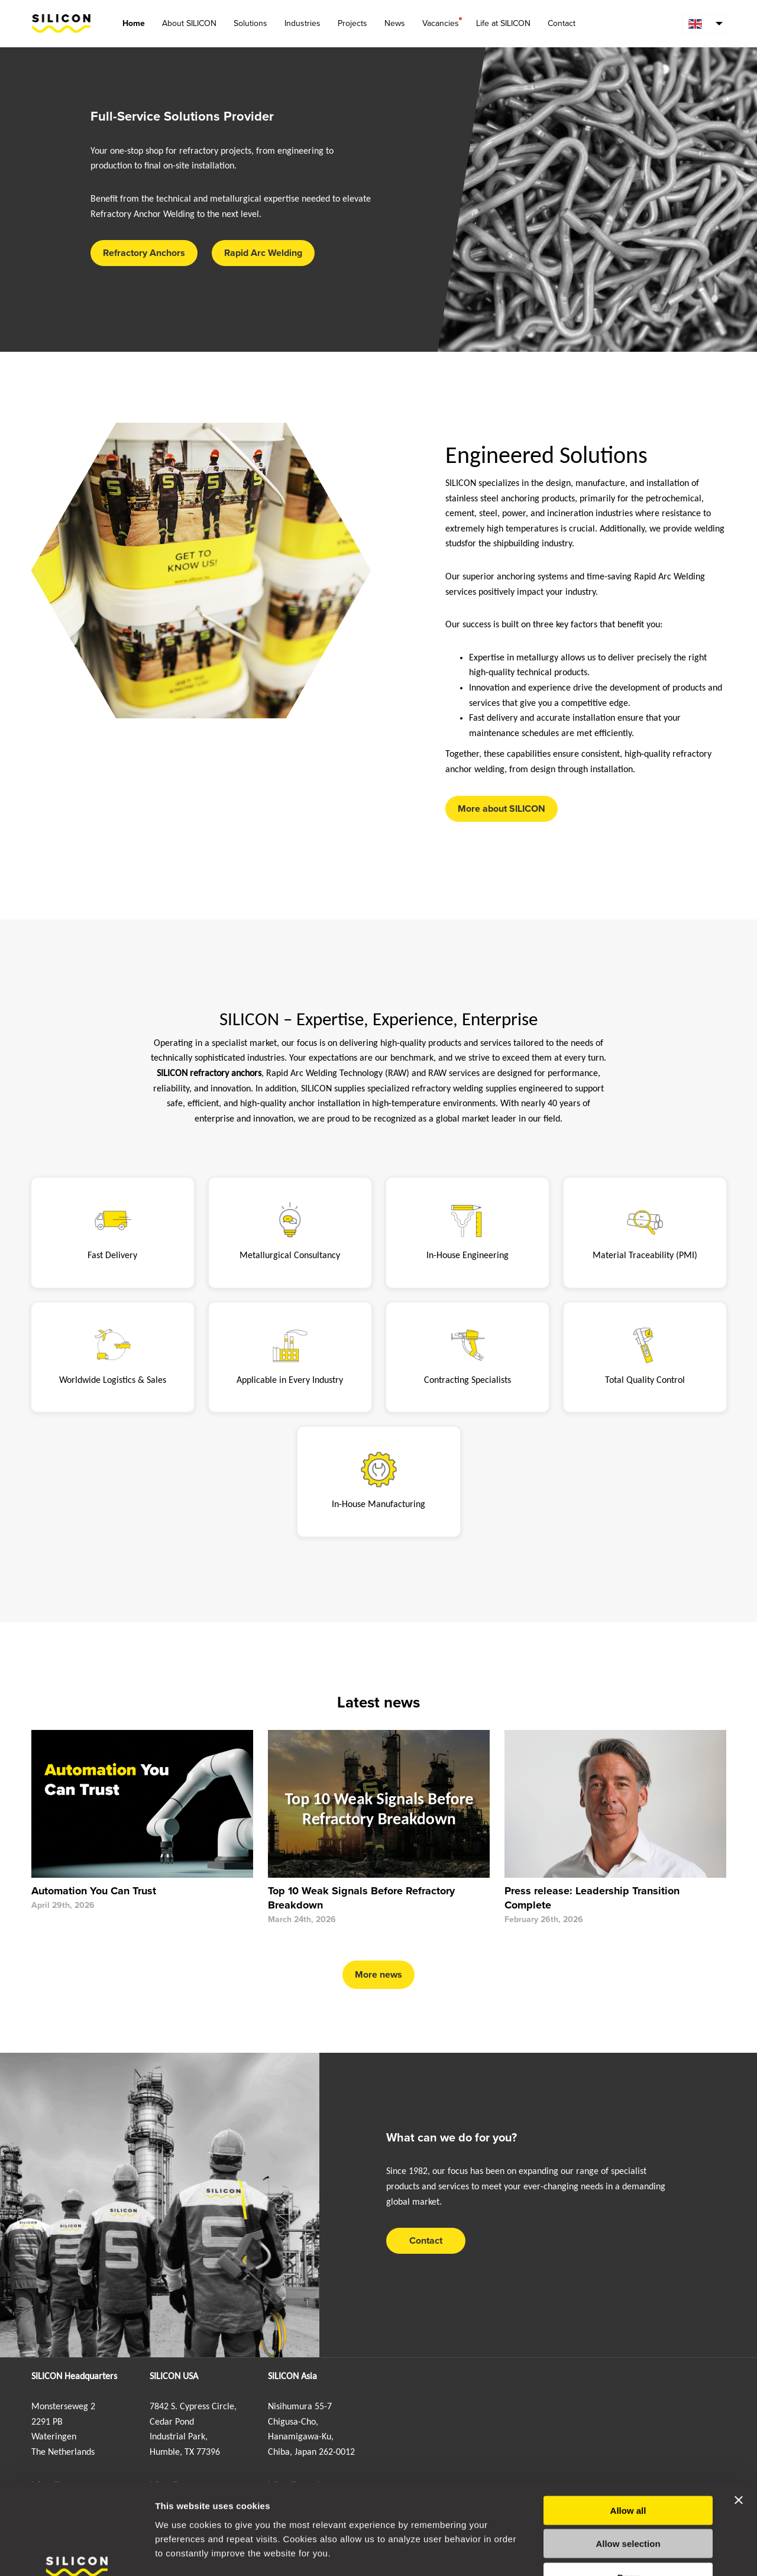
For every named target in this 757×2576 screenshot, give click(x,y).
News (394, 23)
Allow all (628, 2434)
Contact (561, 23)
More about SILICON (501, 809)
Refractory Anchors (144, 253)
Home (133, 23)
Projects (352, 23)
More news (378, 1975)
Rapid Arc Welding (263, 253)
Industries (302, 23)
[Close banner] (739, 2423)
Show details (620, 2553)
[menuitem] (704, 24)
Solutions (250, 23)
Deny (628, 2501)
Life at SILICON (503, 23)
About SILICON (189, 23)
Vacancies (440, 22)
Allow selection (628, 2467)
